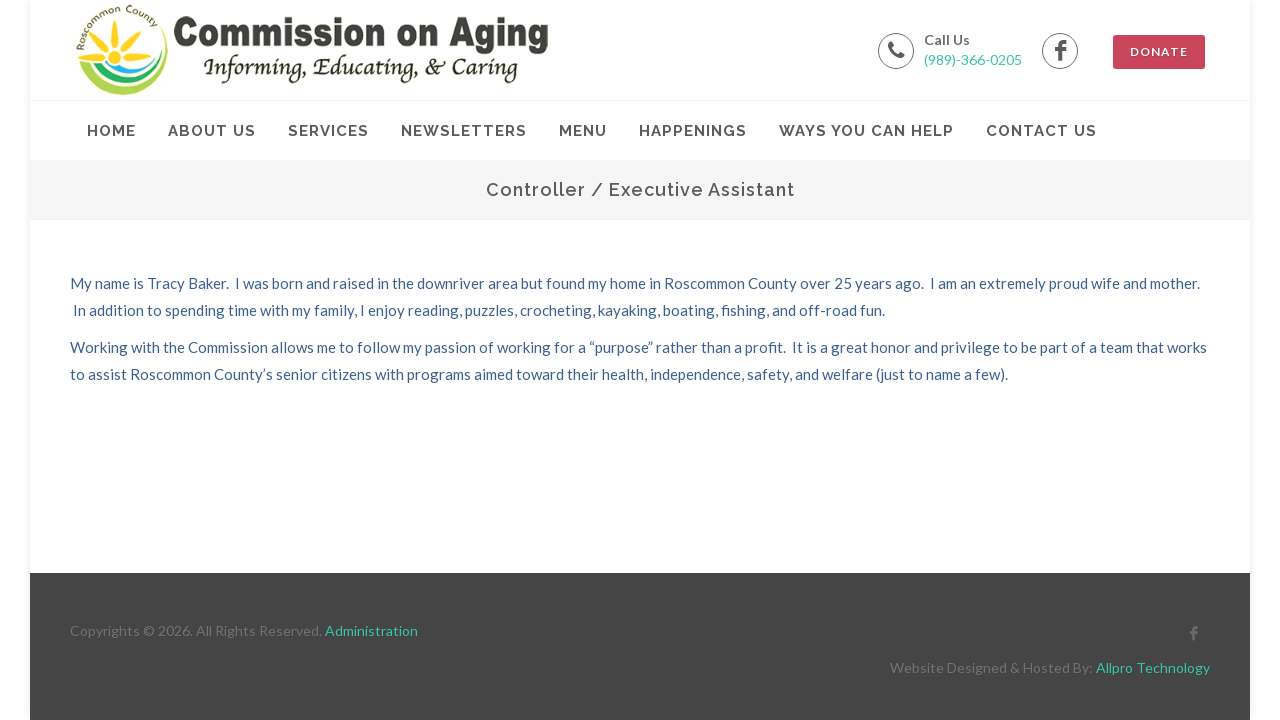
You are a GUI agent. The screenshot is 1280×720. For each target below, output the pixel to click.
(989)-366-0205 (973, 59)
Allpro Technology (1153, 667)
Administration (371, 630)
